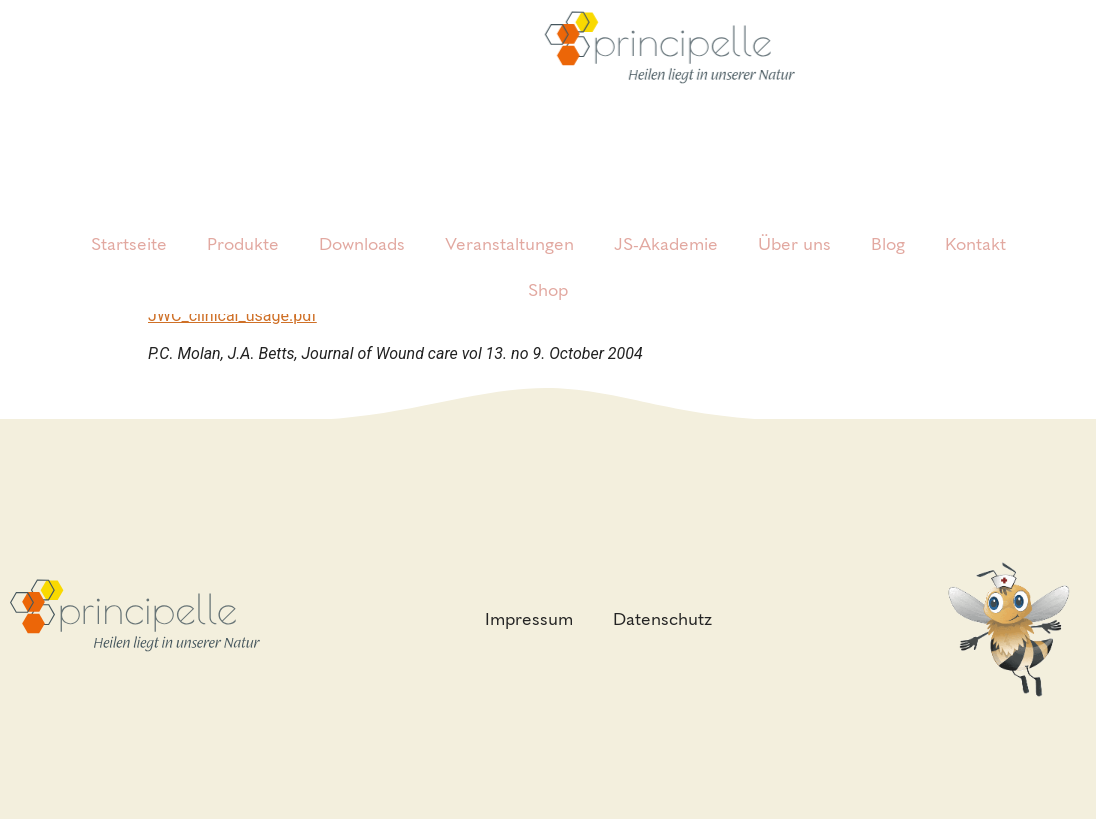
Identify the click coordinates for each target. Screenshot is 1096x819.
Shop (548, 260)
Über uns (794, 214)
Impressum (529, 619)
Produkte (243, 214)
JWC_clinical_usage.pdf (232, 315)
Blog (888, 214)
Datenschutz (662, 619)
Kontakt (975, 214)
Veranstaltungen (509, 214)
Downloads (362, 214)
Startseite (129, 214)
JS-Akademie (666, 214)
